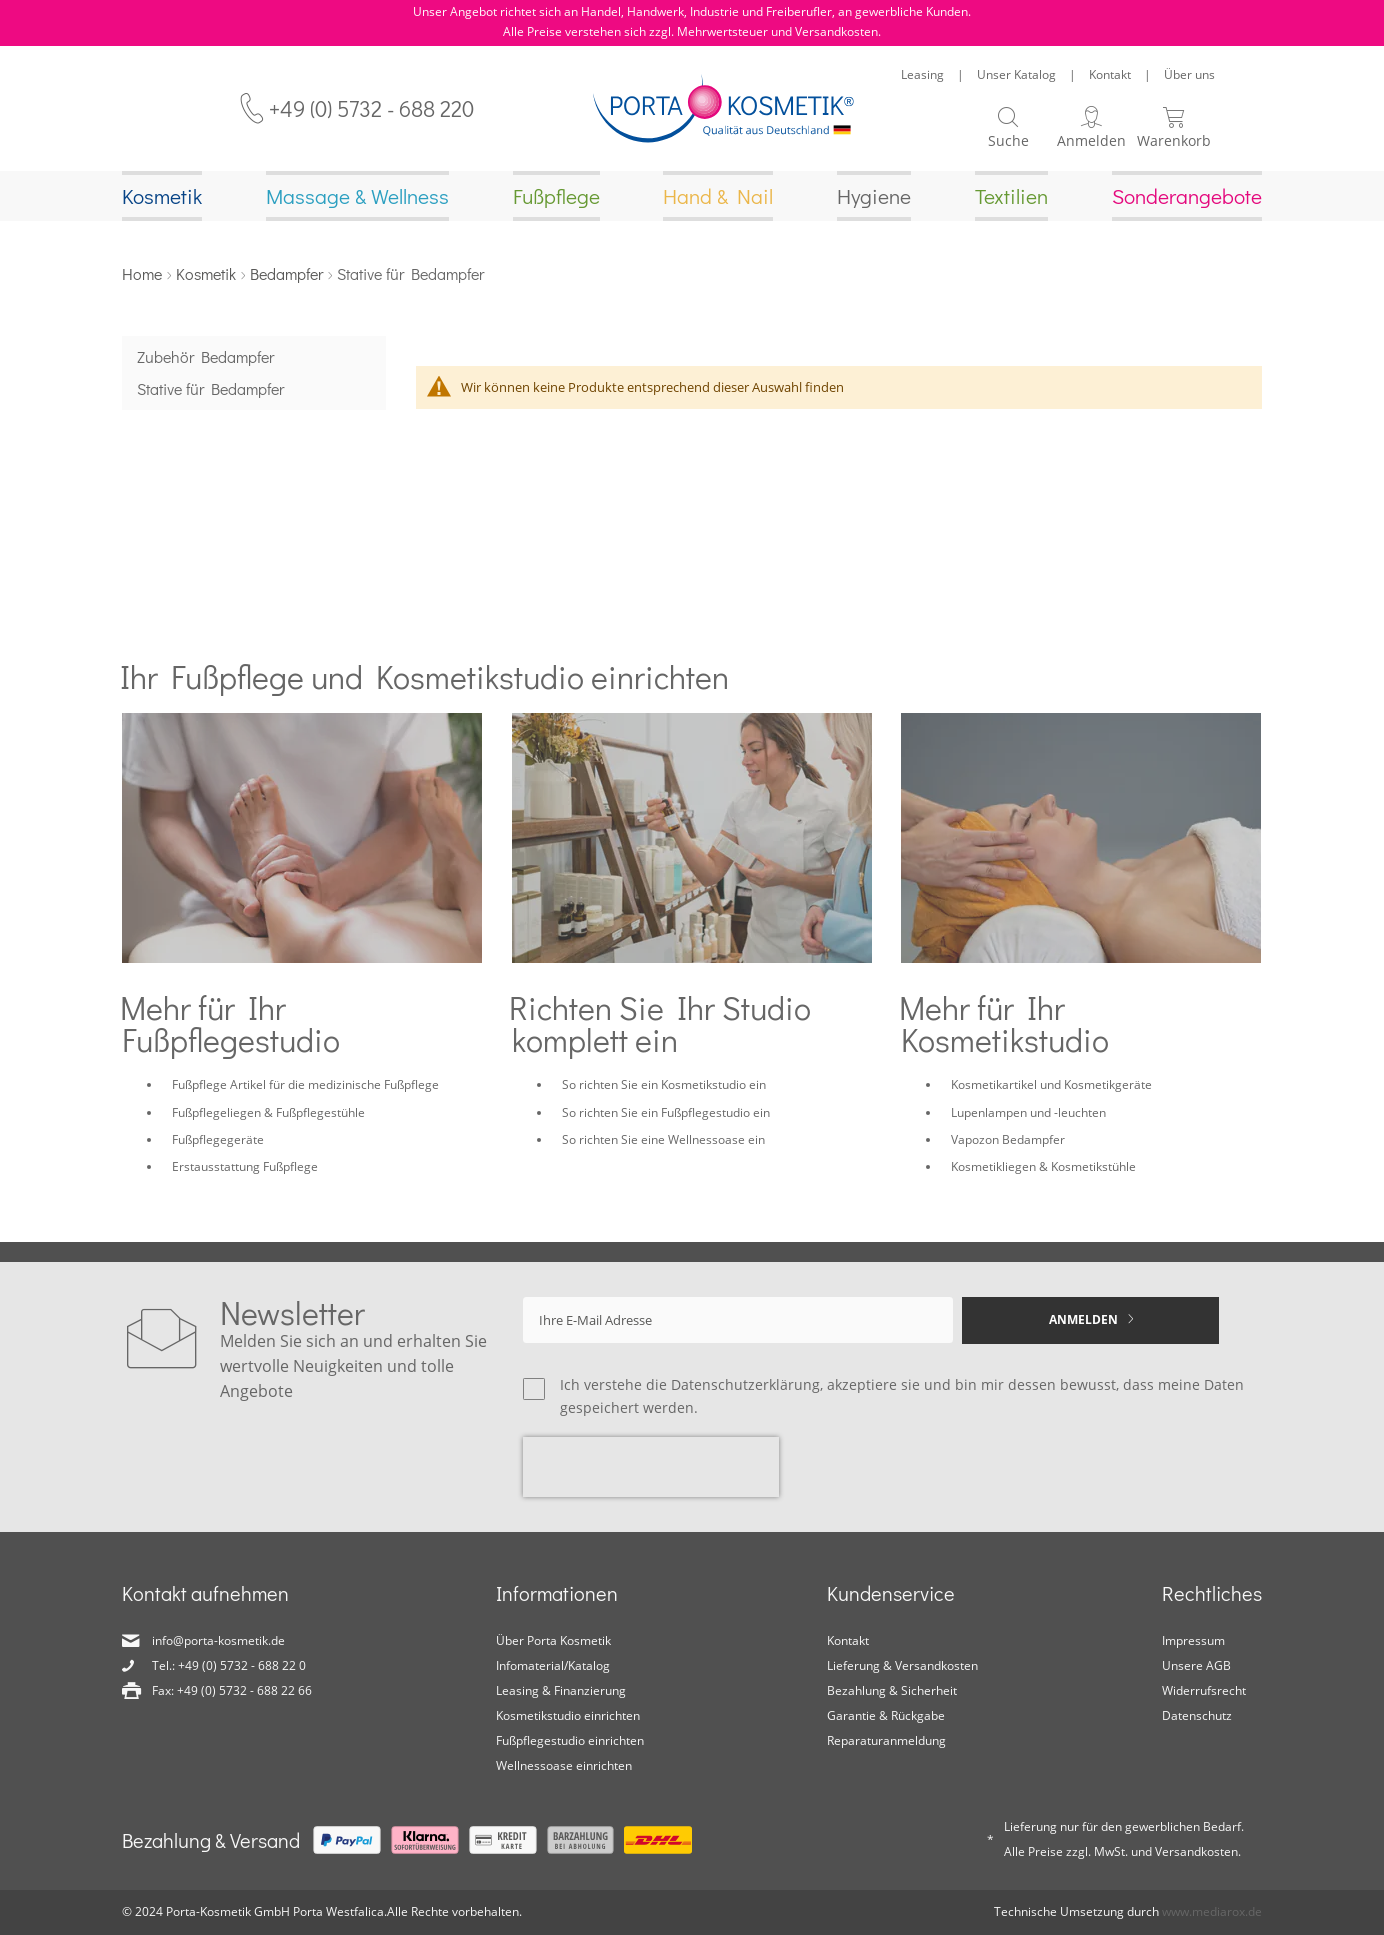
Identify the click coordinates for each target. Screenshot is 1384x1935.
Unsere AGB (1196, 1666)
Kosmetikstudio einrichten (568, 1716)
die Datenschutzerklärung (733, 1384)
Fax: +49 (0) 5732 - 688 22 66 (232, 1691)
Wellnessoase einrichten (564, 1765)
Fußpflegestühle (320, 1114)
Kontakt (1110, 74)
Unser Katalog (1016, 74)
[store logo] (723, 108)
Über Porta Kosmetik (553, 1641)
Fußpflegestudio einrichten (570, 1741)
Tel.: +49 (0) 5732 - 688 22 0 (229, 1666)
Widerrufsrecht (1204, 1691)
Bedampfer (286, 275)
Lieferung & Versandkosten (902, 1666)
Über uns (1189, 74)
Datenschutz (1197, 1716)
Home (142, 275)
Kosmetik (206, 275)
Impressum (1193, 1641)
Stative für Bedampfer (210, 390)
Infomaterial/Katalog (553, 1666)
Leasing (922, 74)
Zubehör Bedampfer (205, 358)
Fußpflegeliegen (216, 1114)
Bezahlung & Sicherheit (892, 1691)
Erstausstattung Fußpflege (245, 1168)
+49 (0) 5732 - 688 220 (371, 108)
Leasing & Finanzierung (561, 1691)
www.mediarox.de (1212, 1911)
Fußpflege (199, 1086)
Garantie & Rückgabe (886, 1716)
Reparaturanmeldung (886, 1741)
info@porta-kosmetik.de (218, 1641)
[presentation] (651, 1468)
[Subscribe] (1090, 1320)
